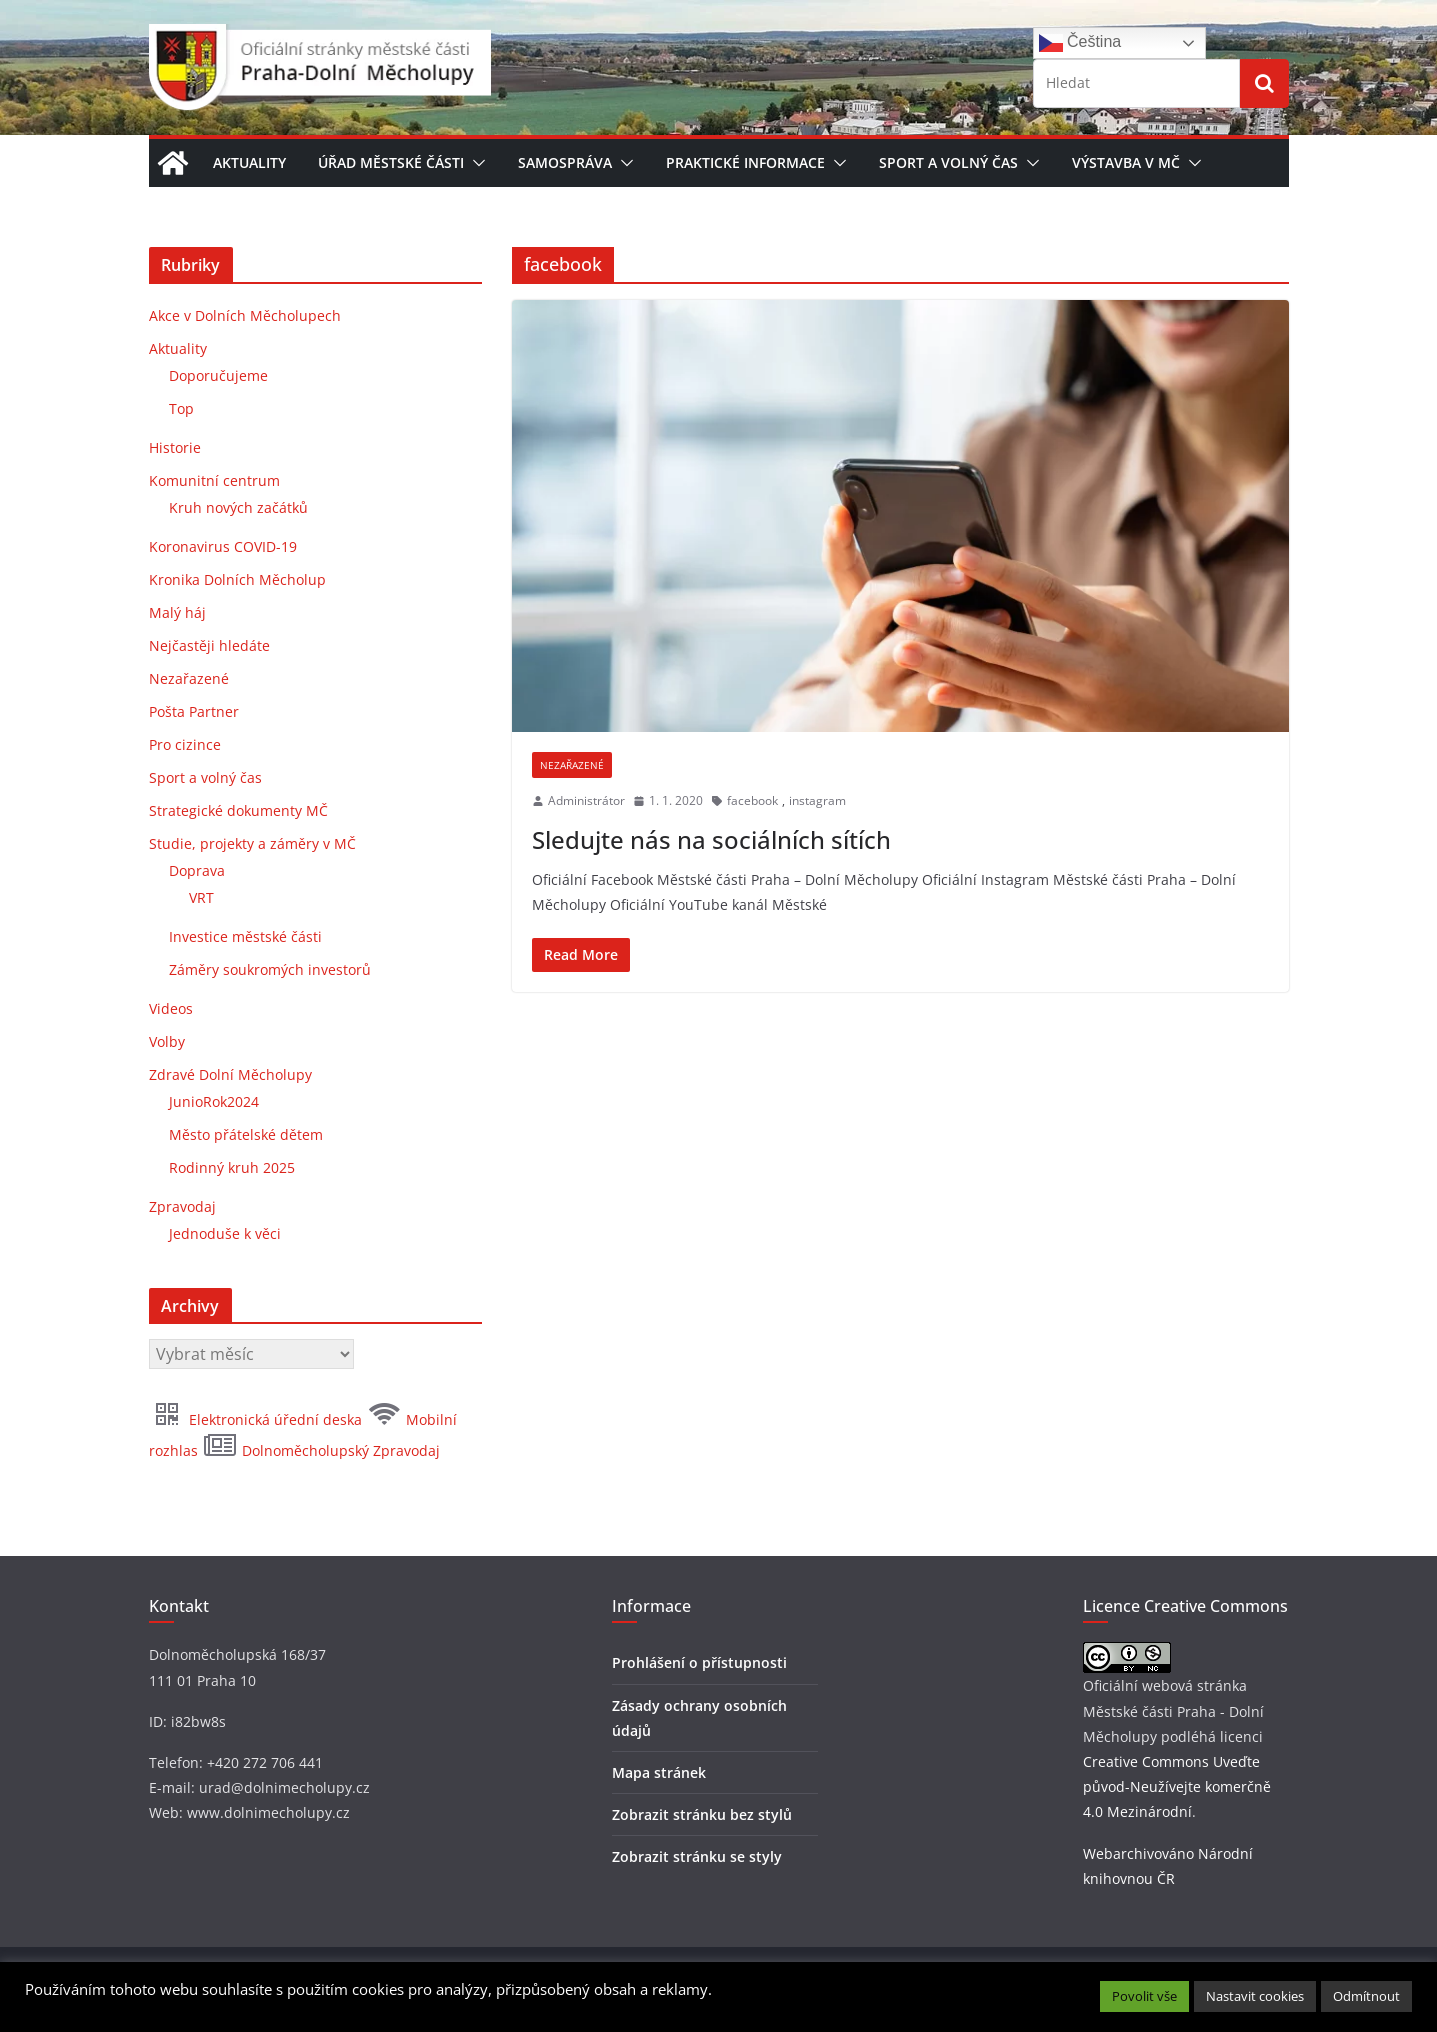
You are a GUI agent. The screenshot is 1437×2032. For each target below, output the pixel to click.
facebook (752, 800)
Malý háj (177, 612)
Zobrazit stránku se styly (697, 1856)
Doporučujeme (218, 375)
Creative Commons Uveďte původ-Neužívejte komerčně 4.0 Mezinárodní (1177, 1786)
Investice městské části (245, 936)
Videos (171, 1008)
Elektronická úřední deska (257, 1419)
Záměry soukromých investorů (270, 969)
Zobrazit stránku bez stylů (702, 1814)
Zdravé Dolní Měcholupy (230, 1074)
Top (181, 408)
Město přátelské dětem (246, 1134)
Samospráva (565, 162)
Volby (167, 1041)
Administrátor (586, 800)
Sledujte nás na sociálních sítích (711, 839)
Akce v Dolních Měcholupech (245, 315)
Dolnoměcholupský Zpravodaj (321, 1450)
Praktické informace (745, 162)
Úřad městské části (391, 162)
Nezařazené (572, 765)
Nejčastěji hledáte (209, 645)
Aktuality (249, 162)
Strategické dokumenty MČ (238, 810)
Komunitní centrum (214, 480)
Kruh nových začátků (238, 507)
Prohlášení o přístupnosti (699, 1662)
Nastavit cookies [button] (1255, 1996)
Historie (175, 447)
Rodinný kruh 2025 (232, 1167)
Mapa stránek (659, 1772)
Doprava (197, 870)
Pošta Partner (194, 711)
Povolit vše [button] (1144, 1996)
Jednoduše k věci (225, 1233)
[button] (475, 163)
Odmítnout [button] (1366, 1996)
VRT (201, 897)
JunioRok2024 (214, 1101)
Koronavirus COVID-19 (223, 546)
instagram (817, 800)
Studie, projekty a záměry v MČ (252, 843)
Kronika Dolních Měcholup (237, 579)
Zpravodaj (182, 1206)
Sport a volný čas (948, 162)
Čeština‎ (1080, 43)
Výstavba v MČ (1126, 162)
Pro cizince (185, 744)
